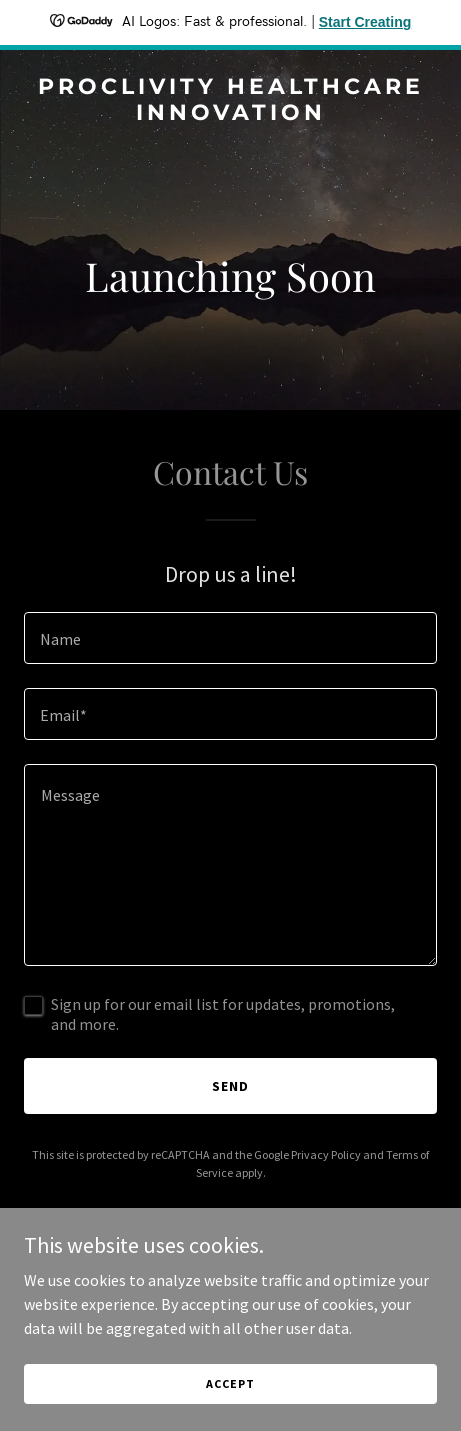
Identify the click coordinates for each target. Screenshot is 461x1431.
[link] (230, 114)
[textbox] (230, 638)
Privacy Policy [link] (326, 1154)
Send (230, 1086)
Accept (230, 1383)
